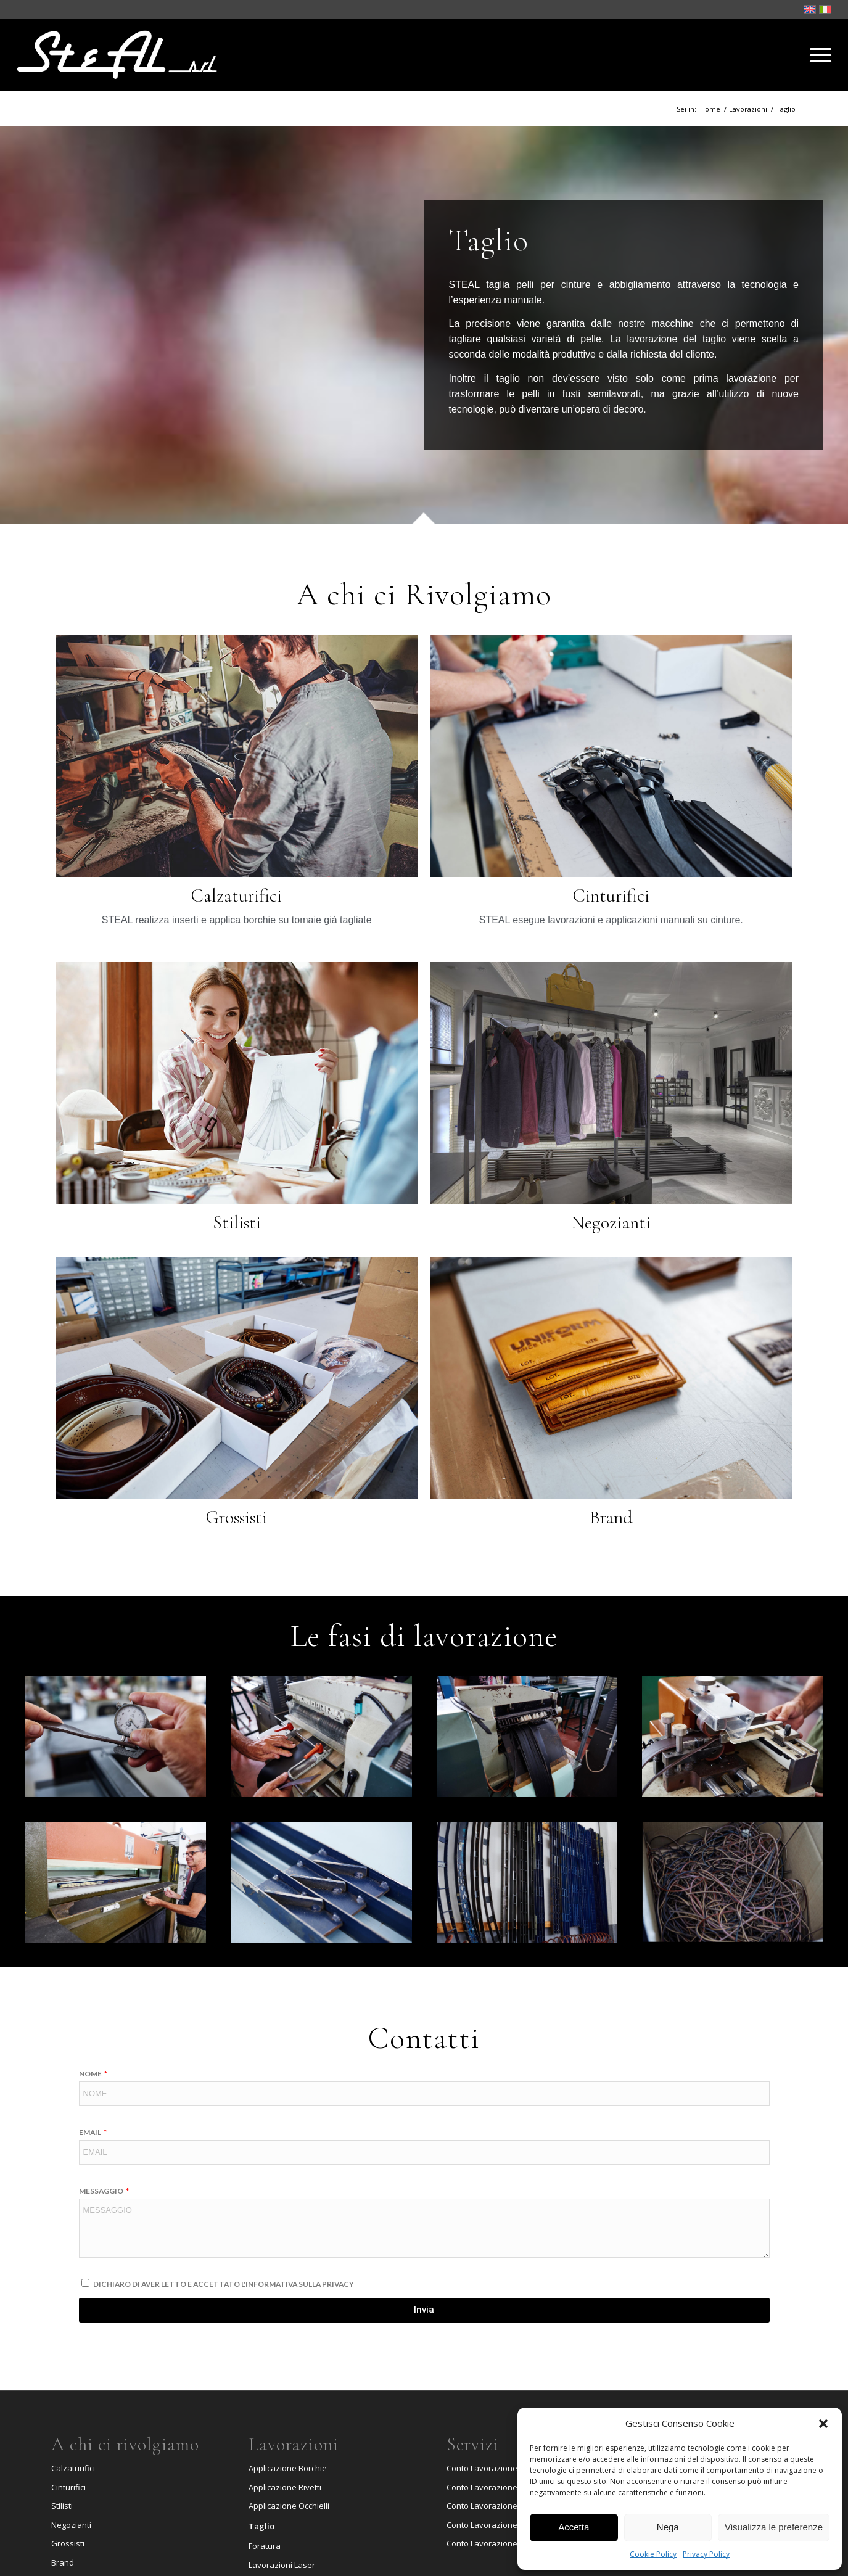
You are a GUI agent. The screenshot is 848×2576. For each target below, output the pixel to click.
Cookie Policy (653, 2554)
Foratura (265, 2545)
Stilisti (62, 2505)
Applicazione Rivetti (285, 2487)
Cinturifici (68, 2487)
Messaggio (102, 2190)
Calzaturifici (73, 2468)
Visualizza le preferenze (774, 2527)
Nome (91, 2073)
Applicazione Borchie (288, 2468)
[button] (823, 2424)
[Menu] (816, 55)
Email (90, 2132)
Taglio (261, 2526)
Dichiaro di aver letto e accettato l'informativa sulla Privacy (223, 2284)
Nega (668, 2527)
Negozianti (71, 2524)
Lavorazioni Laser (282, 2564)
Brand (62, 2562)
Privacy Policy (706, 2554)
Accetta (573, 2527)
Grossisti (67, 2543)
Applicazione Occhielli (289, 2505)
